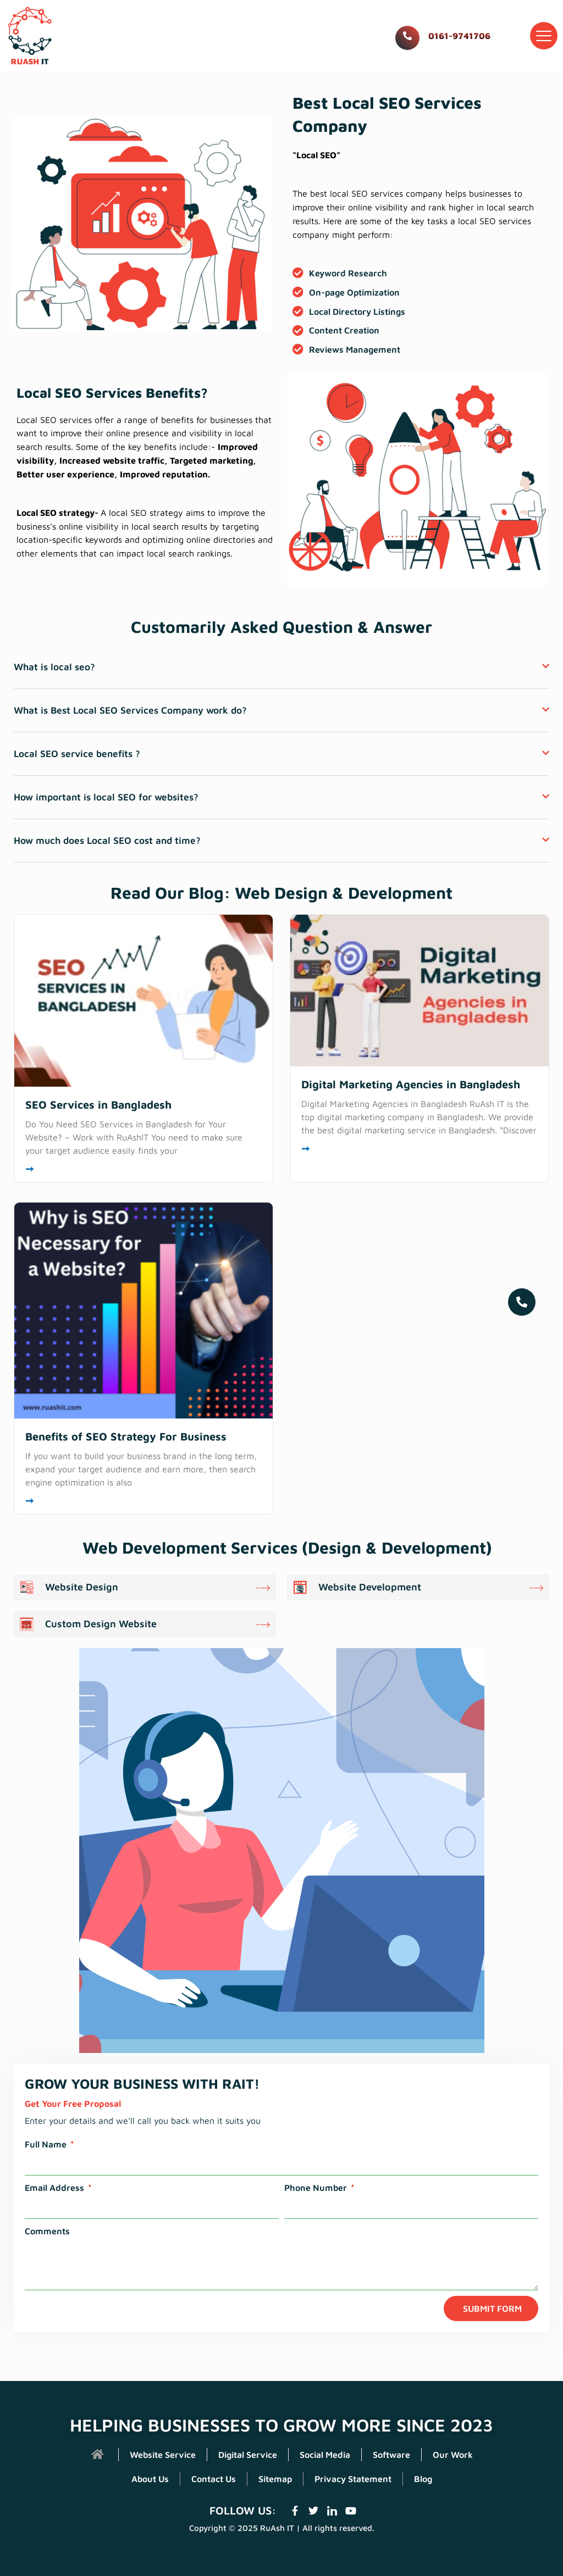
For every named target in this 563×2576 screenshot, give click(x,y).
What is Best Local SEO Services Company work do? (148, 738)
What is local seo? (60, 693)
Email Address (55, 2220)
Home (495, 94)
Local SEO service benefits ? (86, 782)
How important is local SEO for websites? (119, 827)
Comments (47, 2263)
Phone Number (316, 2220)
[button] (544, 35)
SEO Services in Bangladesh (98, 1137)
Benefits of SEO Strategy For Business (126, 1468)
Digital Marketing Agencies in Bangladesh (410, 1116)
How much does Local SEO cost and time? (121, 871)
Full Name (47, 2177)
